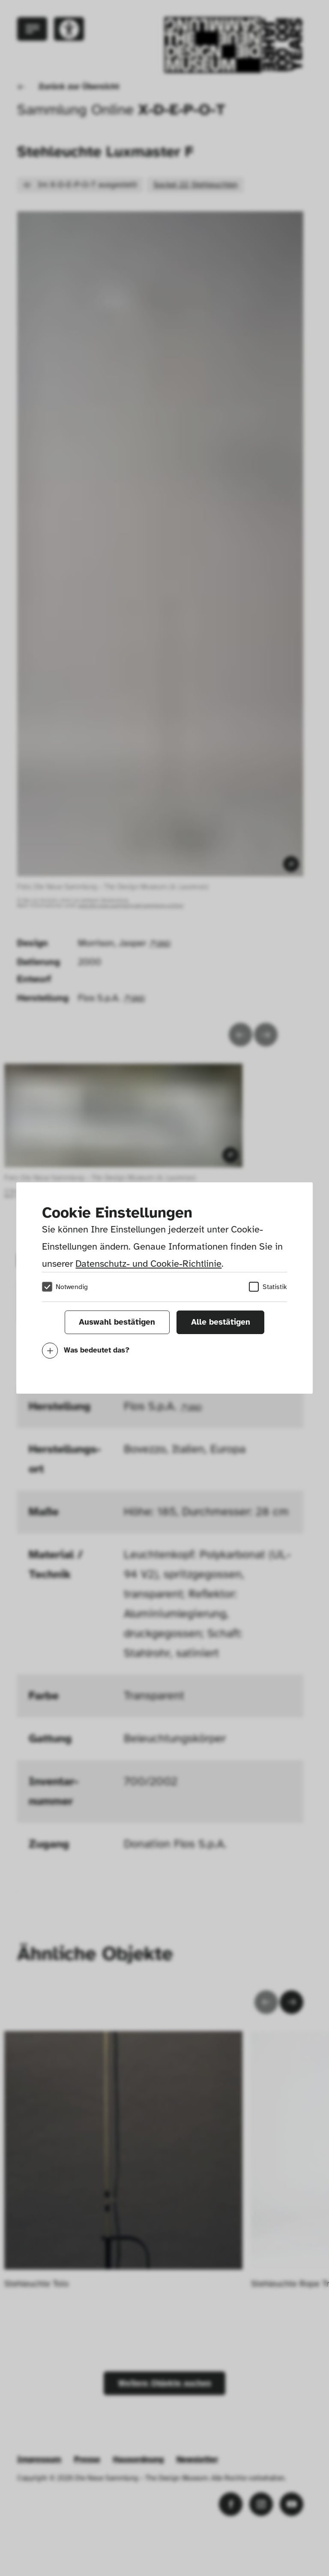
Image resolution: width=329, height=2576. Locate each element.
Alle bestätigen (220, 1322)
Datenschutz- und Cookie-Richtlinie (148, 1263)
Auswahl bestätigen (117, 1322)
